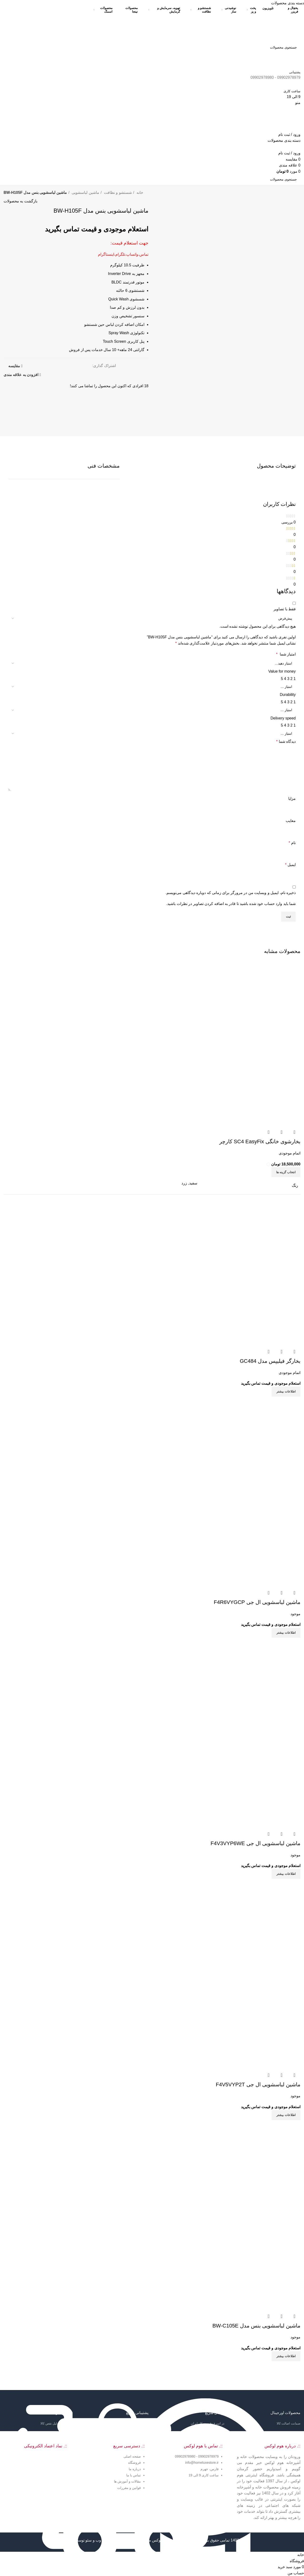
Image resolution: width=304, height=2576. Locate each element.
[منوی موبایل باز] (297, 103)
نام (292, 843)
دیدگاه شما (286, 741)
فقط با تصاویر (285, 609)
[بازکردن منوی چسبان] (284, 140)
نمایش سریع (282, 2316)
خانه (139, 193)
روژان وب (65, 2540)
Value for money (282, 671)
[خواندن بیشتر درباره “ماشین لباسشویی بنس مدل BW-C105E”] (286, 2356)
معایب (291, 821)
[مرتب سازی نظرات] (152, 618)
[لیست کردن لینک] (113, 2462)
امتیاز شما (286, 654)
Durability (288, 695)
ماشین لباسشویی (85, 193)
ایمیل (290, 865)
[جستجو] (152, 47)
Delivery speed (283, 718)
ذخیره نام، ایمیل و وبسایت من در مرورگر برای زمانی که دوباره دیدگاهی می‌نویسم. (231, 893)
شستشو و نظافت (117, 193)
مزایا (292, 799)
